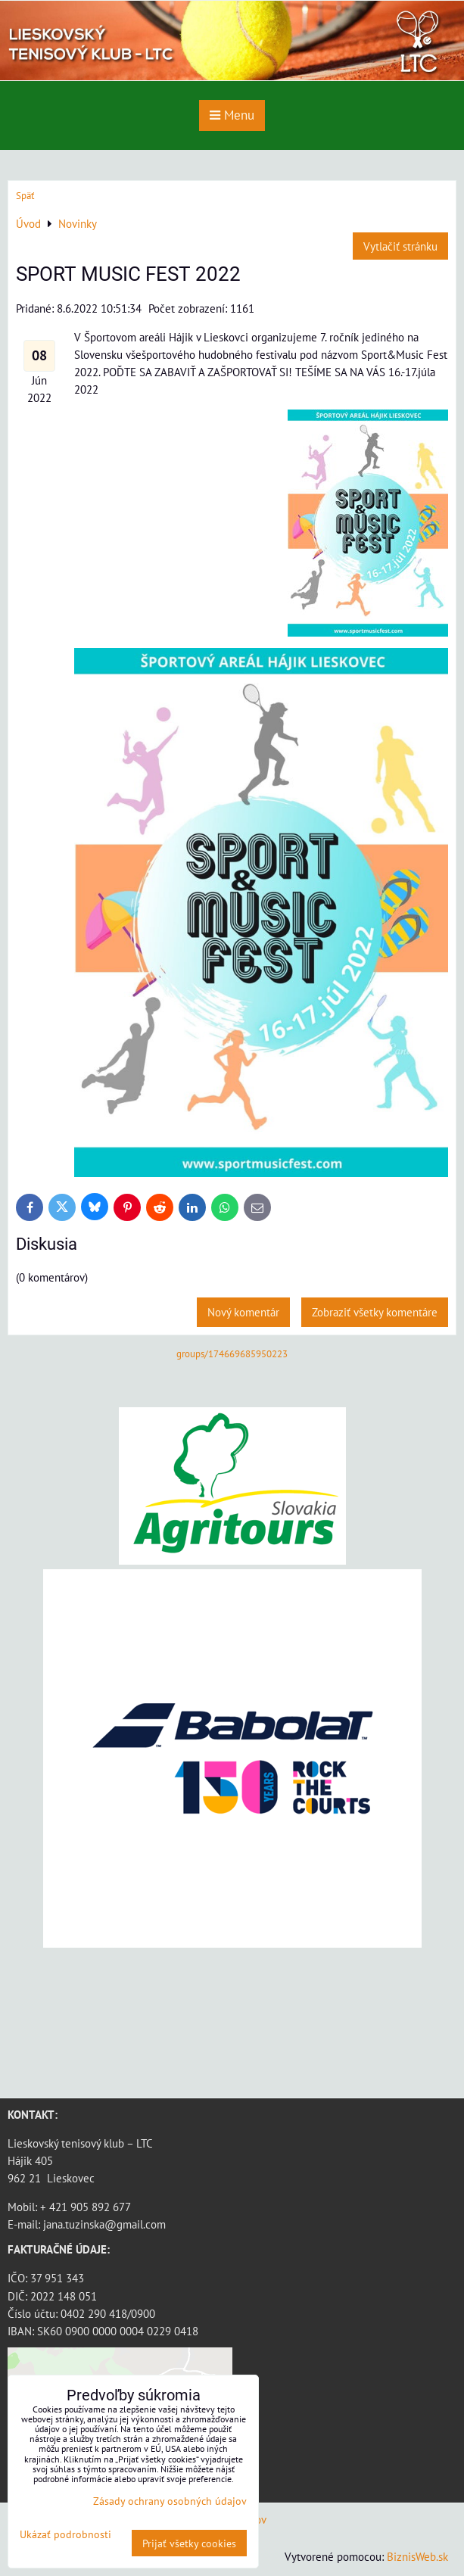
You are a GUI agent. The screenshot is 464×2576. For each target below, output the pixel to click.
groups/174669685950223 (232, 1353)
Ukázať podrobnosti (65, 2534)
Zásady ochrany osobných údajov (170, 2500)
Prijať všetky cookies (189, 2543)
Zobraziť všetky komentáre (375, 1311)
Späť (25, 195)
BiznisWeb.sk (417, 2556)
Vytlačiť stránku (400, 246)
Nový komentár (243, 1311)
